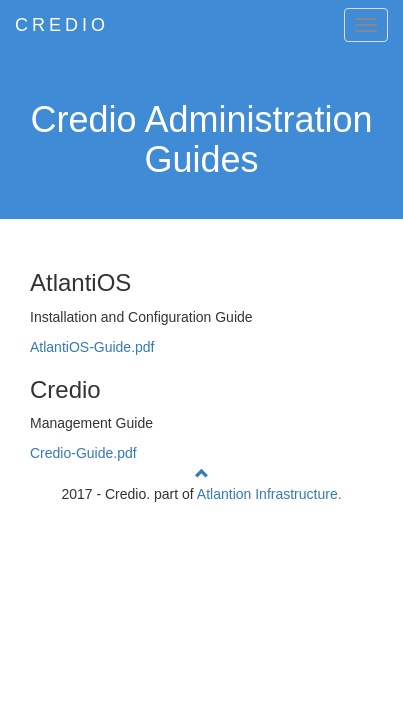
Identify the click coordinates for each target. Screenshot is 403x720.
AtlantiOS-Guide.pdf (92, 347)
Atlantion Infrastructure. (269, 494)
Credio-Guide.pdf (83, 453)
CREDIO (62, 25)
